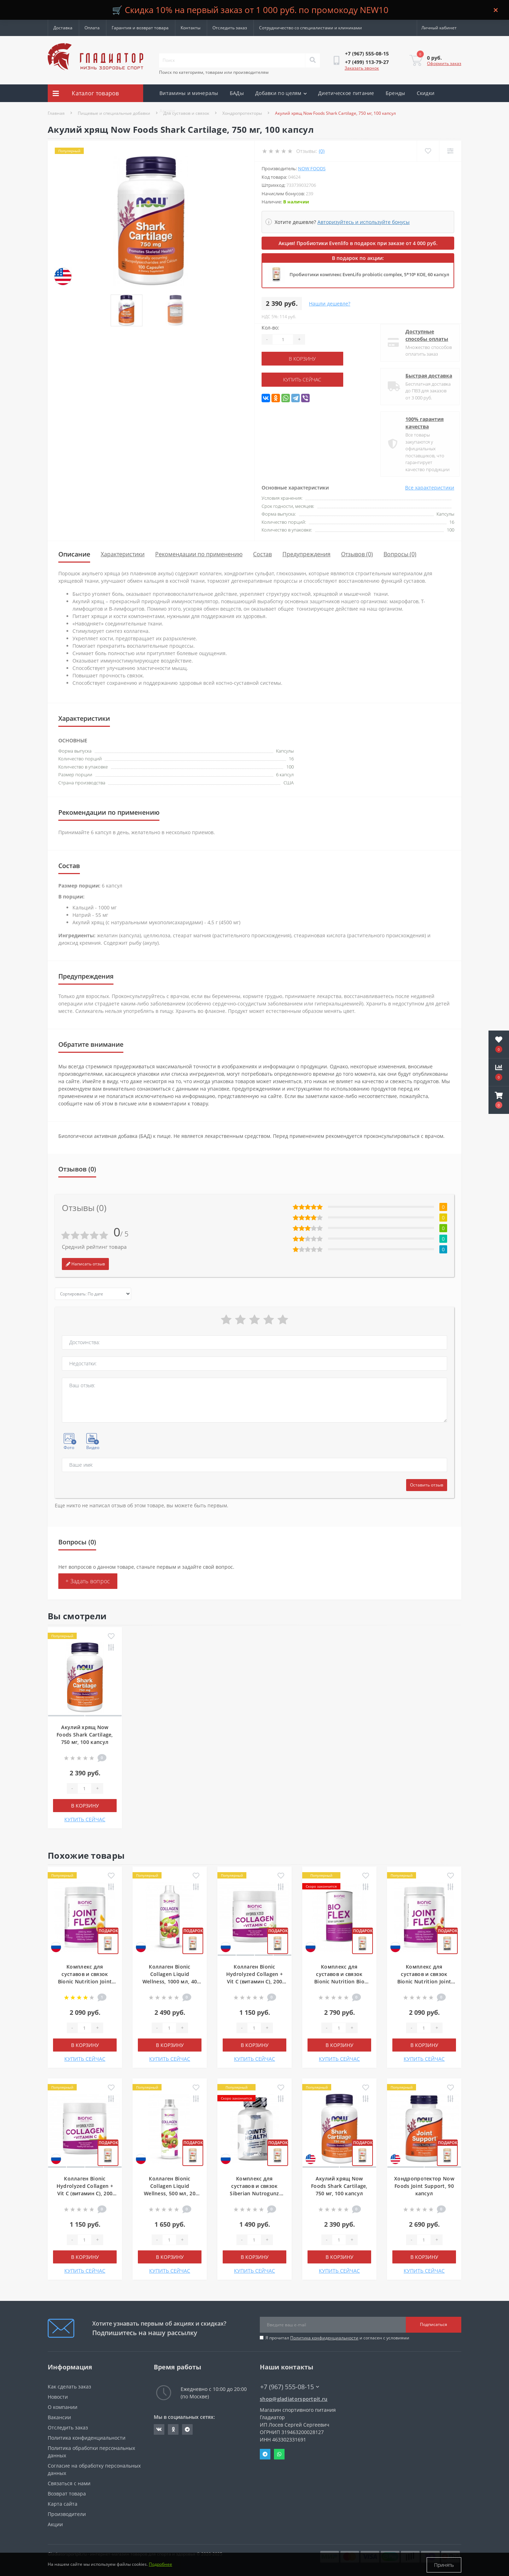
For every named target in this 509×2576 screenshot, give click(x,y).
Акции (167, 110)
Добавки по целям (281, 93)
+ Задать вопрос (87, 1581)
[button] (498, 1100)
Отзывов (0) (357, 554)
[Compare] (450, 151)
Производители (67, 2514)
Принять (444, 2565)
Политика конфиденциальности (324, 2338)
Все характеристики (429, 487)
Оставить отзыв (426, 1485)
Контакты (190, 28)
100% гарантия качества (419, 423)
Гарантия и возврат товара (140, 28)
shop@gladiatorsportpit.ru (294, 2399)
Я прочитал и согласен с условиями (337, 2338)
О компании (62, 2407)
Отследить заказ (229, 28)
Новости (58, 2396)
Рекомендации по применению (198, 554)
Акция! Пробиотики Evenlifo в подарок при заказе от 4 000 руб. (358, 243)
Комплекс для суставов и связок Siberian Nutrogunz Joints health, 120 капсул (254, 2193)
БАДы (237, 93)
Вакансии (59, 2417)
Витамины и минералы (188, 93)
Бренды (395, 93)
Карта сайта (62, 2503)
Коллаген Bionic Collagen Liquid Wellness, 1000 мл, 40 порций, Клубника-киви (169, 1981)
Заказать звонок (362, 68)
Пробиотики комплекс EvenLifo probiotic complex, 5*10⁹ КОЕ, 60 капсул (369, 274)
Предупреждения (306, 554)
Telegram (265, 2454)
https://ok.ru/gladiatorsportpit (173, 2429)
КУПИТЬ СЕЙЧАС (305, 379)
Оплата (92, 28)
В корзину (304, 358)
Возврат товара (67, 2493)
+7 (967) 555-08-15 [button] (289, 2387)
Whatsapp (279, 2454)
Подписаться (433, 2324)
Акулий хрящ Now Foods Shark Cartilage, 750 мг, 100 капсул (85, 1734)
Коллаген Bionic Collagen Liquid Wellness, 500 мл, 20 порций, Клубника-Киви (169, 2193)
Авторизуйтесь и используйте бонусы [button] (363, 222)
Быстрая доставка (423, 375)
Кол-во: (270, 327)
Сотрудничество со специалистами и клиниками (310, 28)
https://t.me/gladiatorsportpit (187, 2429)
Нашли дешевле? (329, 303)
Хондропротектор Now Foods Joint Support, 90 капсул (424, 2186)
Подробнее (160, 2565)
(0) (321, 151)
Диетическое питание (346, 93)
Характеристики (123, 554)
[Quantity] (282, 339)
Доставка (62, 28)
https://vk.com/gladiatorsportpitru (159, 2429)
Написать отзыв (85, 1264)
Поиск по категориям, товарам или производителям (214, 72)
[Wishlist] (428, 151)
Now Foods (312, 168)
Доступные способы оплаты (421, 335)
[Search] (312, 60)
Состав (262, 554)
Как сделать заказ (69, 2386)
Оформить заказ (444, 63)
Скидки (426, 93)
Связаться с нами (69, 2483)
